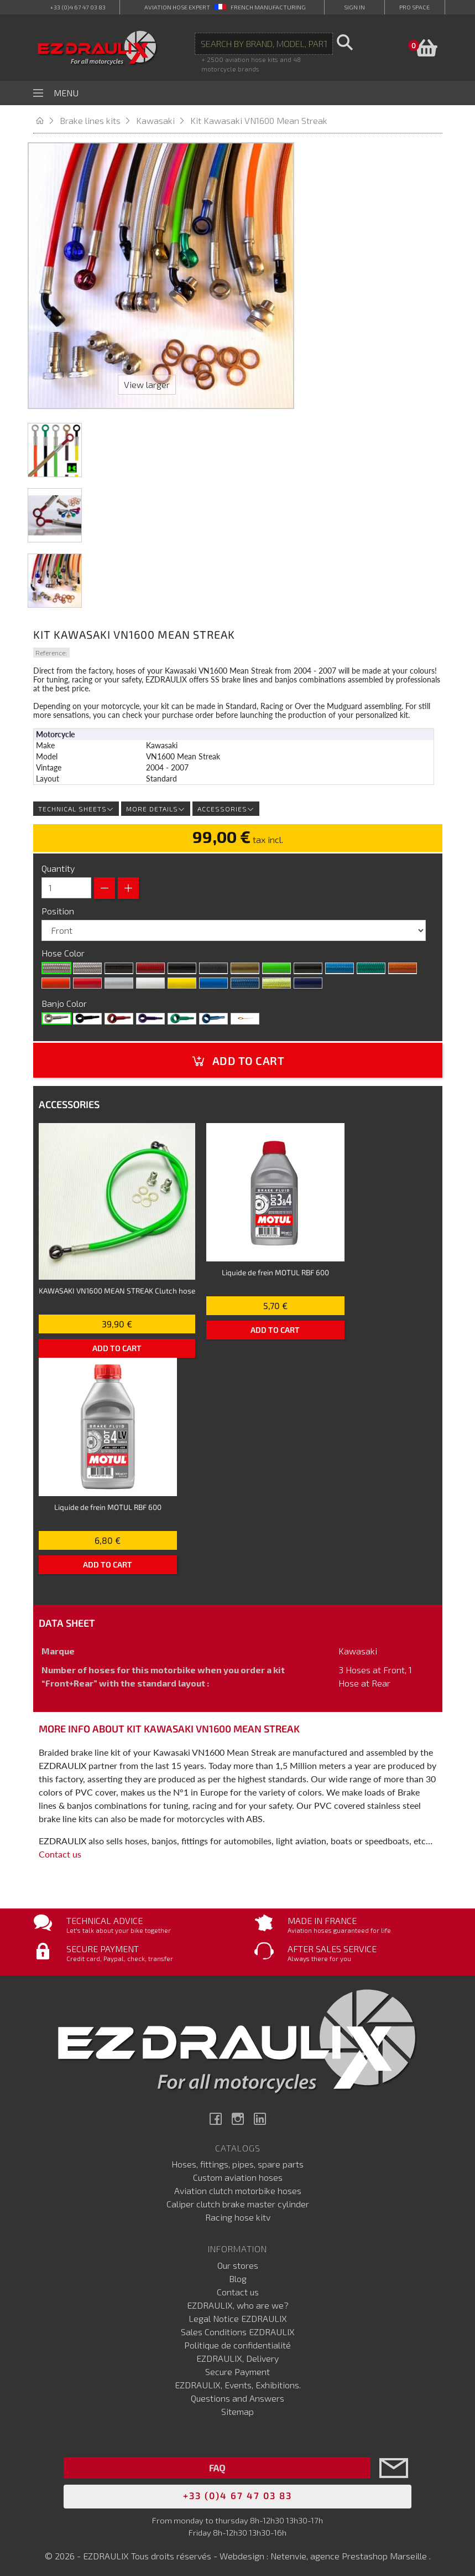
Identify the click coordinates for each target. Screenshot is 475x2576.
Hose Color (64, 949)
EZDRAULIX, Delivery (237, 2355)
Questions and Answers (237, 2394)
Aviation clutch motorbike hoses (237, 2187)
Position (58, 907)
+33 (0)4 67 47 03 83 (78, 7)
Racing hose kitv (237, 2214)
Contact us (60, 1850)
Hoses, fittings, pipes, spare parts (237, 2161)
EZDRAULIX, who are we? (238, 2301)
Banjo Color (65, 1000)
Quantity (58, 865)
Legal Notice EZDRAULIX (238, 2315)
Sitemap (237, 2408)
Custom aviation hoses (238, 2174)
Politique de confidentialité (237, 2341)
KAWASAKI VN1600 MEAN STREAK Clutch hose (117, 1287)
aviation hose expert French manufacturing (225, 7)
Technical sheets (76, 805)
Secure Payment (237, 2368)
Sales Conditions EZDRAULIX (238, 2328)
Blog (238, 2275)
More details (155, 805)
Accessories (225, 805)
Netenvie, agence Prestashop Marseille (349, 2552)
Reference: (51, 649)
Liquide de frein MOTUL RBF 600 (275, 1269)
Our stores (237, 2262)
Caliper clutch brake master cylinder (237, 2201)
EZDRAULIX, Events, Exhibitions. (238, 2381)
